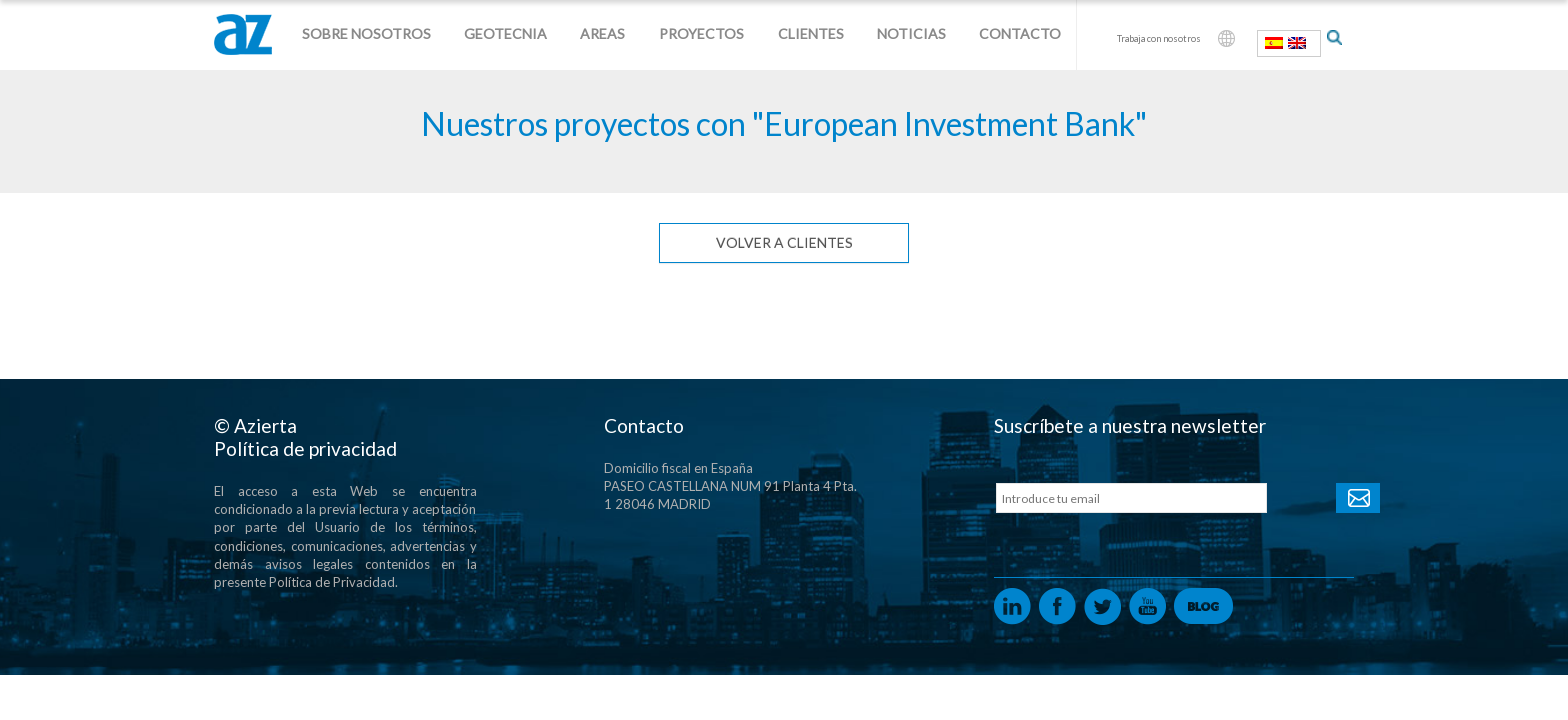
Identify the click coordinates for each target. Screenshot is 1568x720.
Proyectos (701, 33)
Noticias (911, 33)
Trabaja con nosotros (1159, 38)
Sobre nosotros (366, 33)
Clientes (811, 33)
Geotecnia (505, 33)
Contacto (1020, 33)
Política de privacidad (305, 448)
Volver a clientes (784, 242)
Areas (602, 33)
